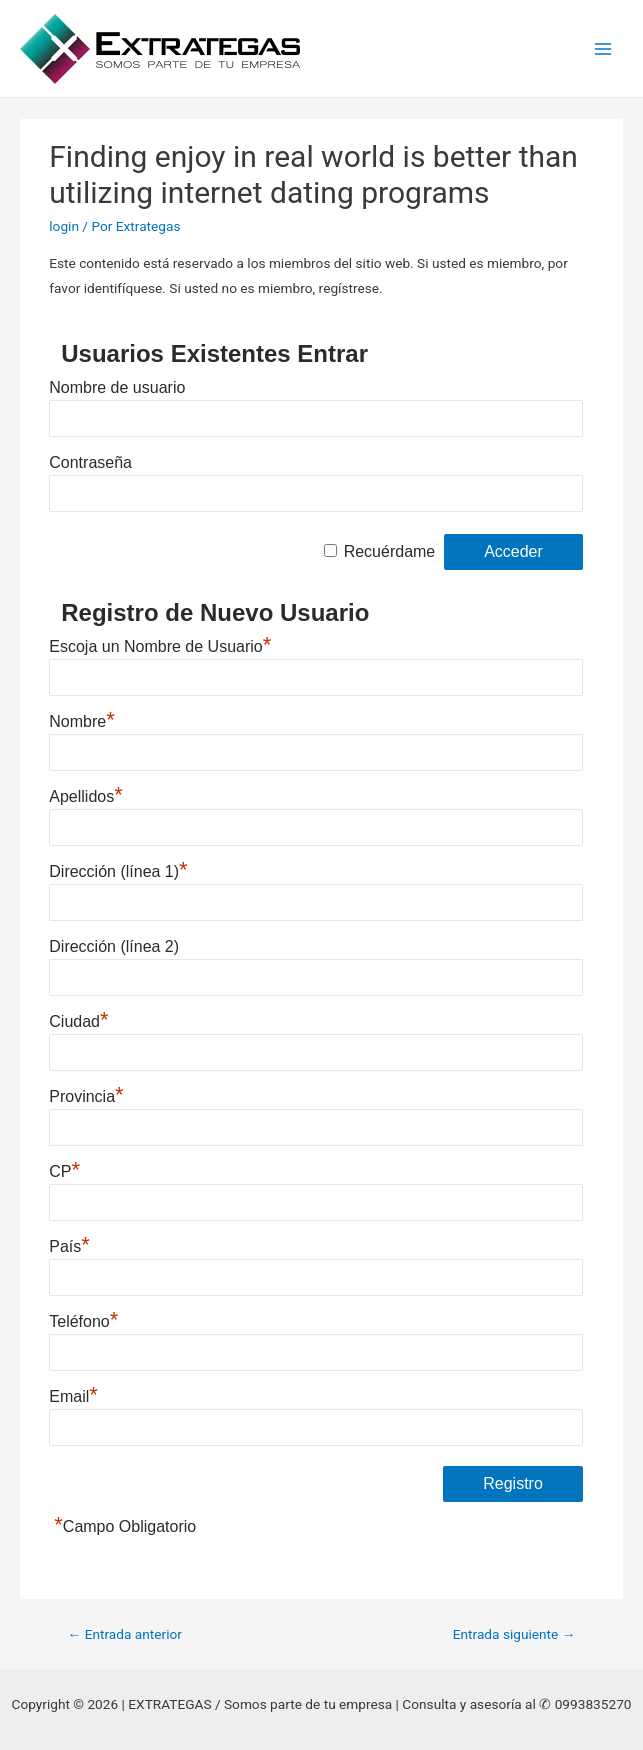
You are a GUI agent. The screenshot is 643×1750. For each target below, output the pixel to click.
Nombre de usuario (117, 387)
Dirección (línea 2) (114, 946)
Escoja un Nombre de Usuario (160, 644)
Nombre (81, 719)
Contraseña (90, 462)
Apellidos (86, 794)
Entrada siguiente (514, 1634)
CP (64, 1169)
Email (73, 1394)
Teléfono (83, 1319)
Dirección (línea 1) (118, 869)
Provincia (86, 1094)
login (64, 226)
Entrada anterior (125, 1634)
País (69, 1244)
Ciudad (78, 1019)
